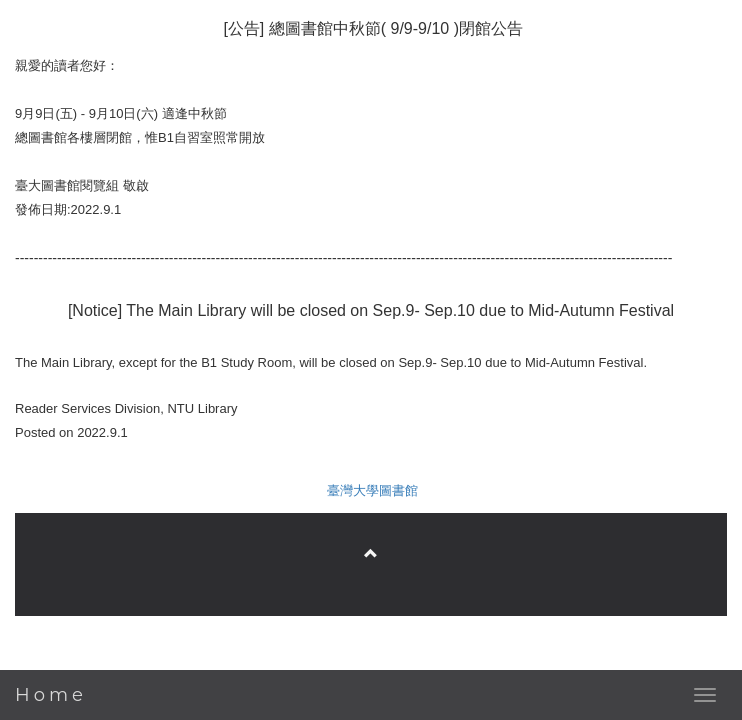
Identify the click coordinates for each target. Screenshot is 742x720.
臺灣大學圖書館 (372, 490)
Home (51, 695)
